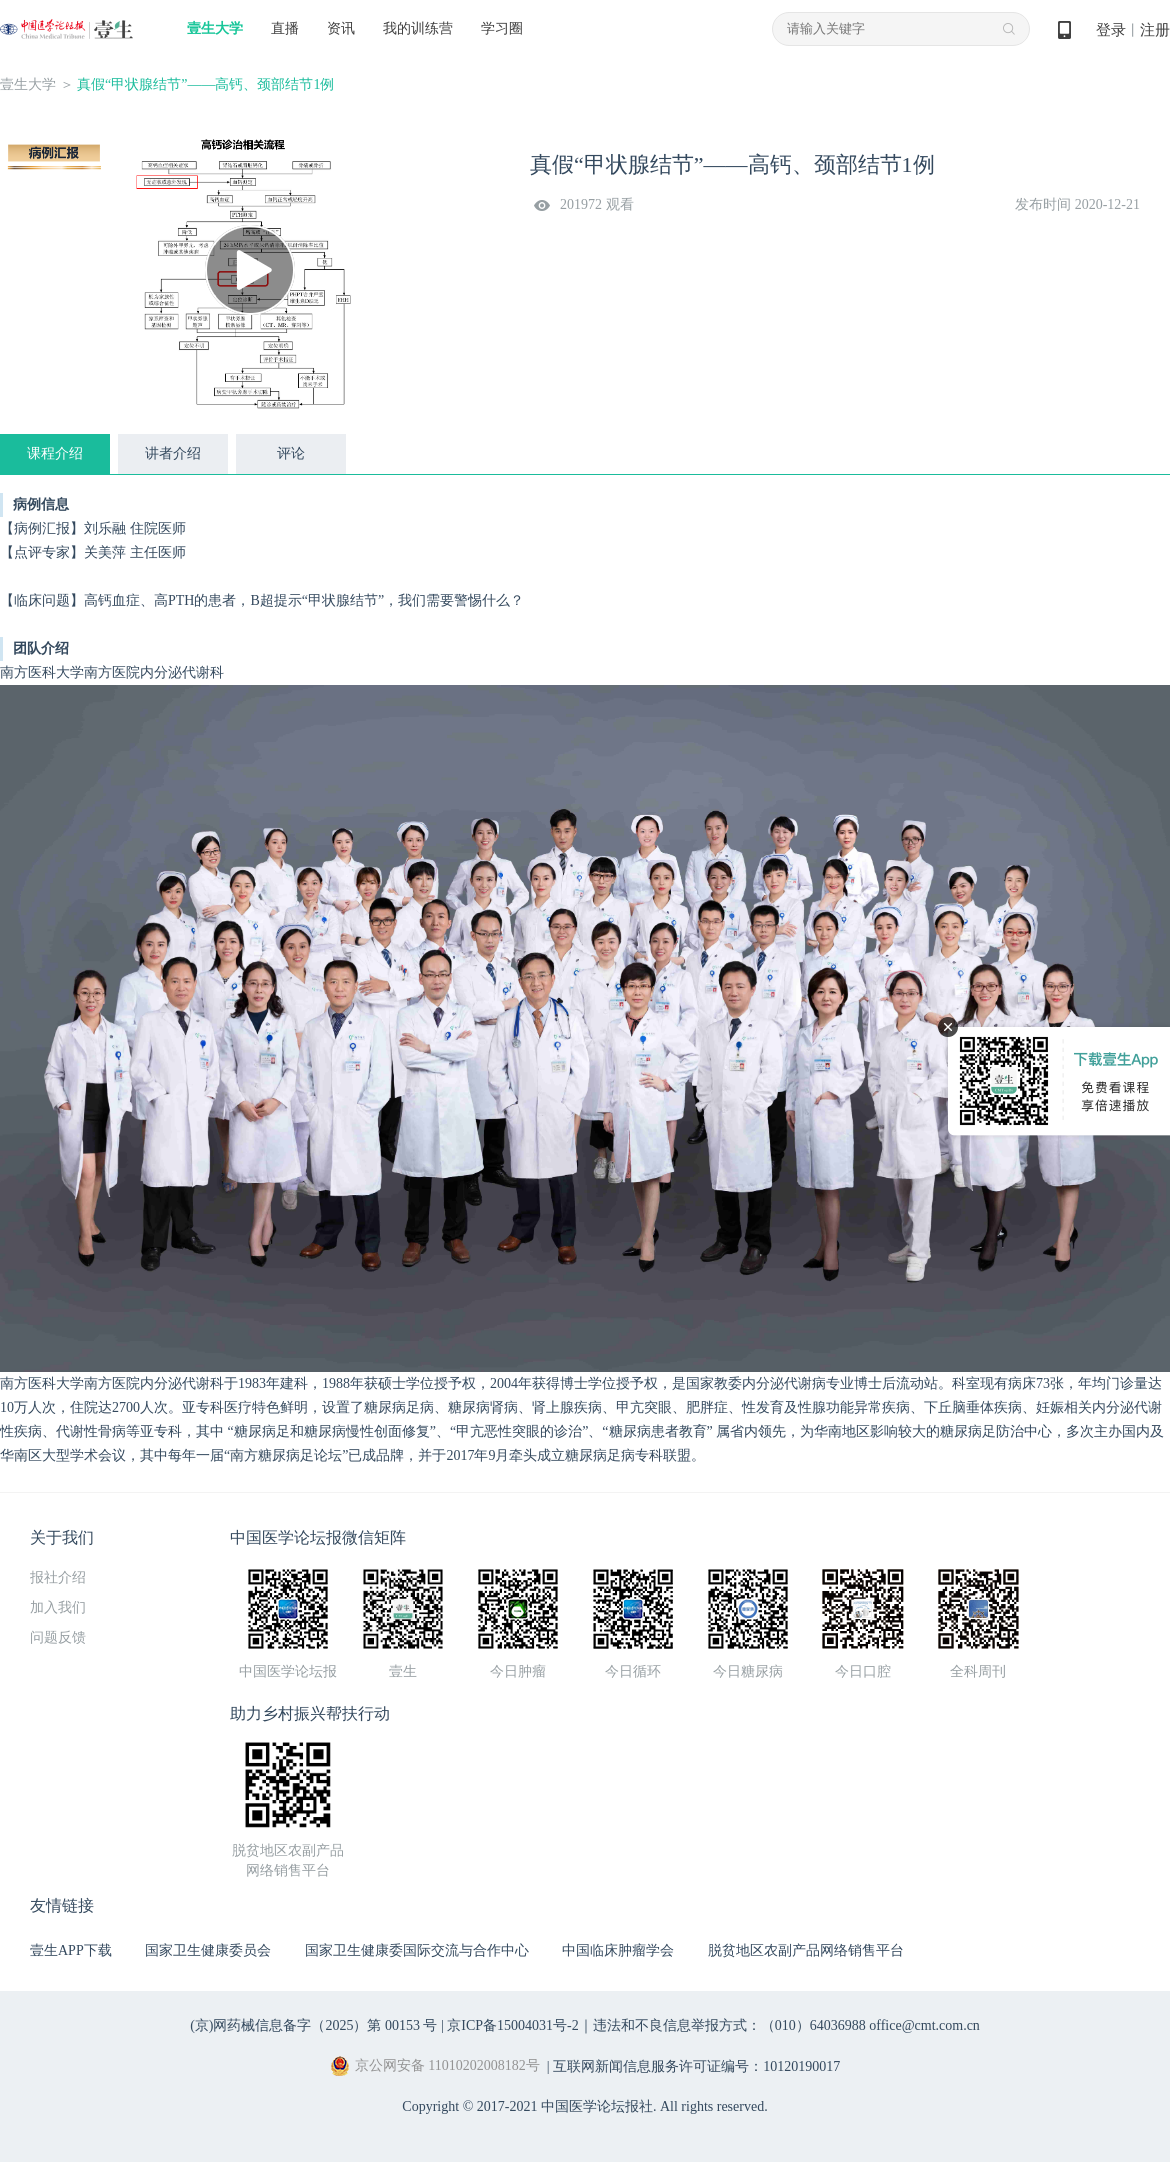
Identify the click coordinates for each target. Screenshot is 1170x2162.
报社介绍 (58, 1577)
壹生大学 (215, 28)
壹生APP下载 (71, 1950)
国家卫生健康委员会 (208, 1950)
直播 (285, 28)
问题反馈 (58, 1637)
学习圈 (502, 28)
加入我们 (58, 1607)
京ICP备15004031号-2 (512, 2025)
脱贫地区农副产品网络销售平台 (806, 1950)
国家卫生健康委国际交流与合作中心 (417, 1950)
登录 (1111, 30)
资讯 (341, 28)
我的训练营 (418, 28)
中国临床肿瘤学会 (618, 1950)
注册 (1155, 30)
